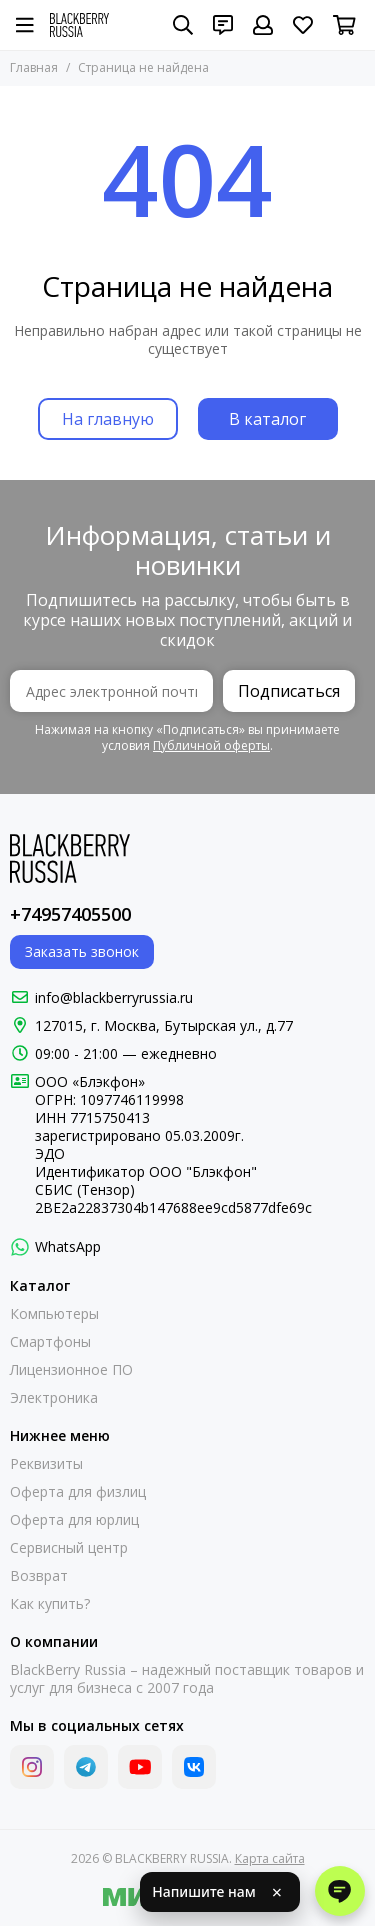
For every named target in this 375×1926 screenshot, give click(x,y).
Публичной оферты (211, 745)
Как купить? (50, 1604)
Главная (34, 67)
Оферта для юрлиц (74, 1520)
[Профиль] (263, 25)
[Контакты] (223, 25)
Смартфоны (50, 1342)
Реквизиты (46, 1464)
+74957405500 (70, 914)
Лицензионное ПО (71, 1370)
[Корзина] (344, 25)
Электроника (54, 1398)
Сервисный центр (69, 1548)
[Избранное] (303, 25)
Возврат (39, 1576)
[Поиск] (183, 25)
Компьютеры (54, 1314)
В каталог (267, 419)
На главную (108, 419)
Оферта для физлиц (78, 1492)
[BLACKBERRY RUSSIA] (79, 25)
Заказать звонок (82, 951)
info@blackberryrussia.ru (114, 997)
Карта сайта (270, 1858)
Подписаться (289, 691)
